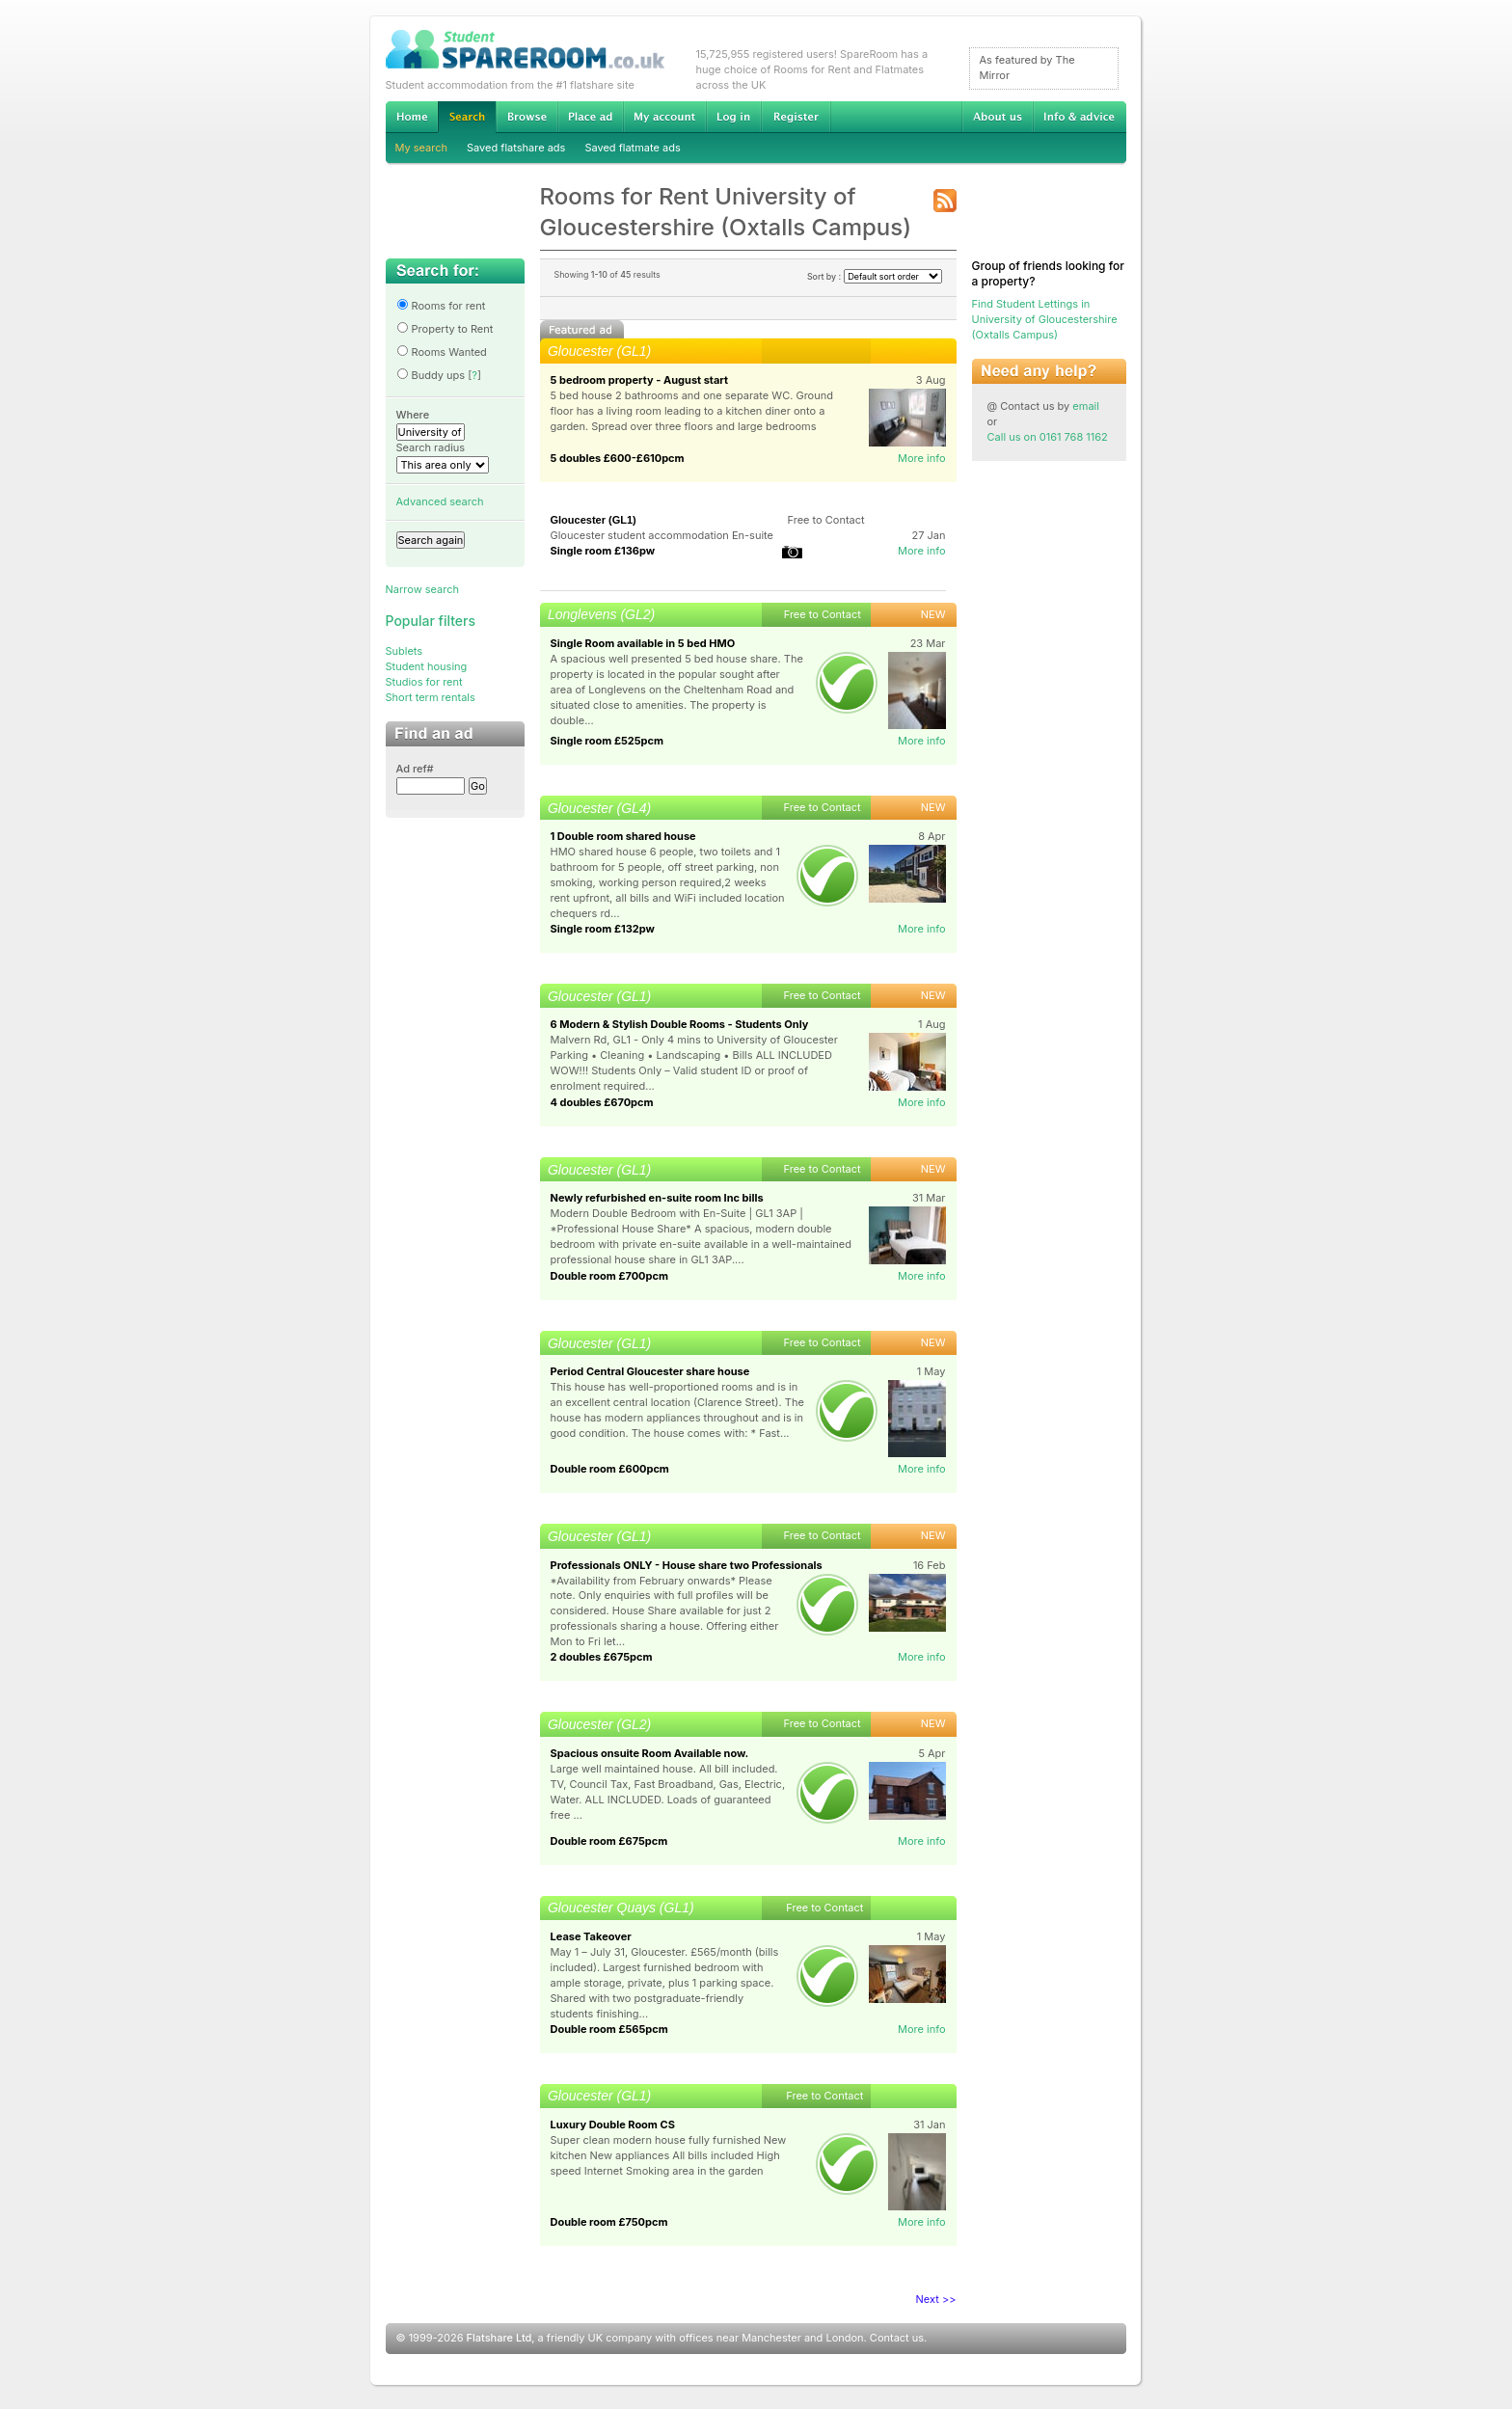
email (1085, 406)
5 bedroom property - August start (640, 380)
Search (467, 117)
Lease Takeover (591, 1936)
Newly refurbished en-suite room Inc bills (657, 1197)
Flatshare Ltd (499, 2337)
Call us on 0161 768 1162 (1047, 437)
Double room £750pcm (609, 2222)
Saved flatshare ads (516, 147)
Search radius (431, 447)
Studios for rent (424, 682)
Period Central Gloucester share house (650, 1371)
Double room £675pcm (609, 1841)
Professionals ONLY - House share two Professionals (687, 1565)
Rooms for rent (441, 305)
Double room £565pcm (609, 2029)
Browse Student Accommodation (526, 116)
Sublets (404, 651)
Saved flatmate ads (632, 147)
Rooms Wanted (441, 352)
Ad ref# (415, 768)
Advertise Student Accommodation (590, 116)
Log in (733, 116)
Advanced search (440, 501)
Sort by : (874, 276)
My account (664, 116)
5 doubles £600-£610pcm (618, 458)
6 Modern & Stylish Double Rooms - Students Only (680, 1024)
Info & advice (1079, 116)
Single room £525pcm (607, 740)
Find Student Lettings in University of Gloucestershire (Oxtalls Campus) (1045, 319)
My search (421, 147)
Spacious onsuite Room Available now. (650, 1753)
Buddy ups (431, 375)
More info (922, 458)
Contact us (897, 2337)
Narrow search (422, 589)
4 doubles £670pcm (602, 1102)
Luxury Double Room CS (613, 2124)
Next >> (936, 2299)
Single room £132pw (603, 928)
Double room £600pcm (610, 1468)
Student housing (427, 666)
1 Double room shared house (623, 836)
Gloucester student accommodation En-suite (662, 535)
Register (796, 116)
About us (997, 116)
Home (412, 116)
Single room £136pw (603, 550)
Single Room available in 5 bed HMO (643, 643)
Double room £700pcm (610, 1276)
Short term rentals (430, 697)
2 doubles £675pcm (602, 1657)
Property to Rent (445, 329)
